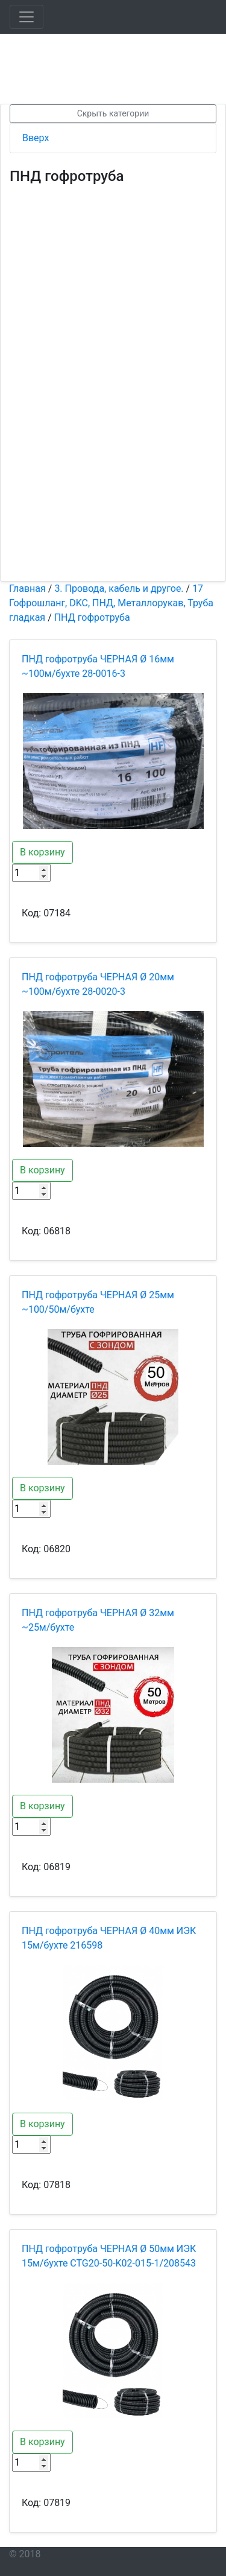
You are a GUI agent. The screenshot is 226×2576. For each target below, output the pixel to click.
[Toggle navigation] (26, 17)
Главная (27, 588)
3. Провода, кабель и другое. (118, 588)
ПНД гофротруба (92, 617)
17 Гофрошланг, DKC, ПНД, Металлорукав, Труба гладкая (111, 603)
